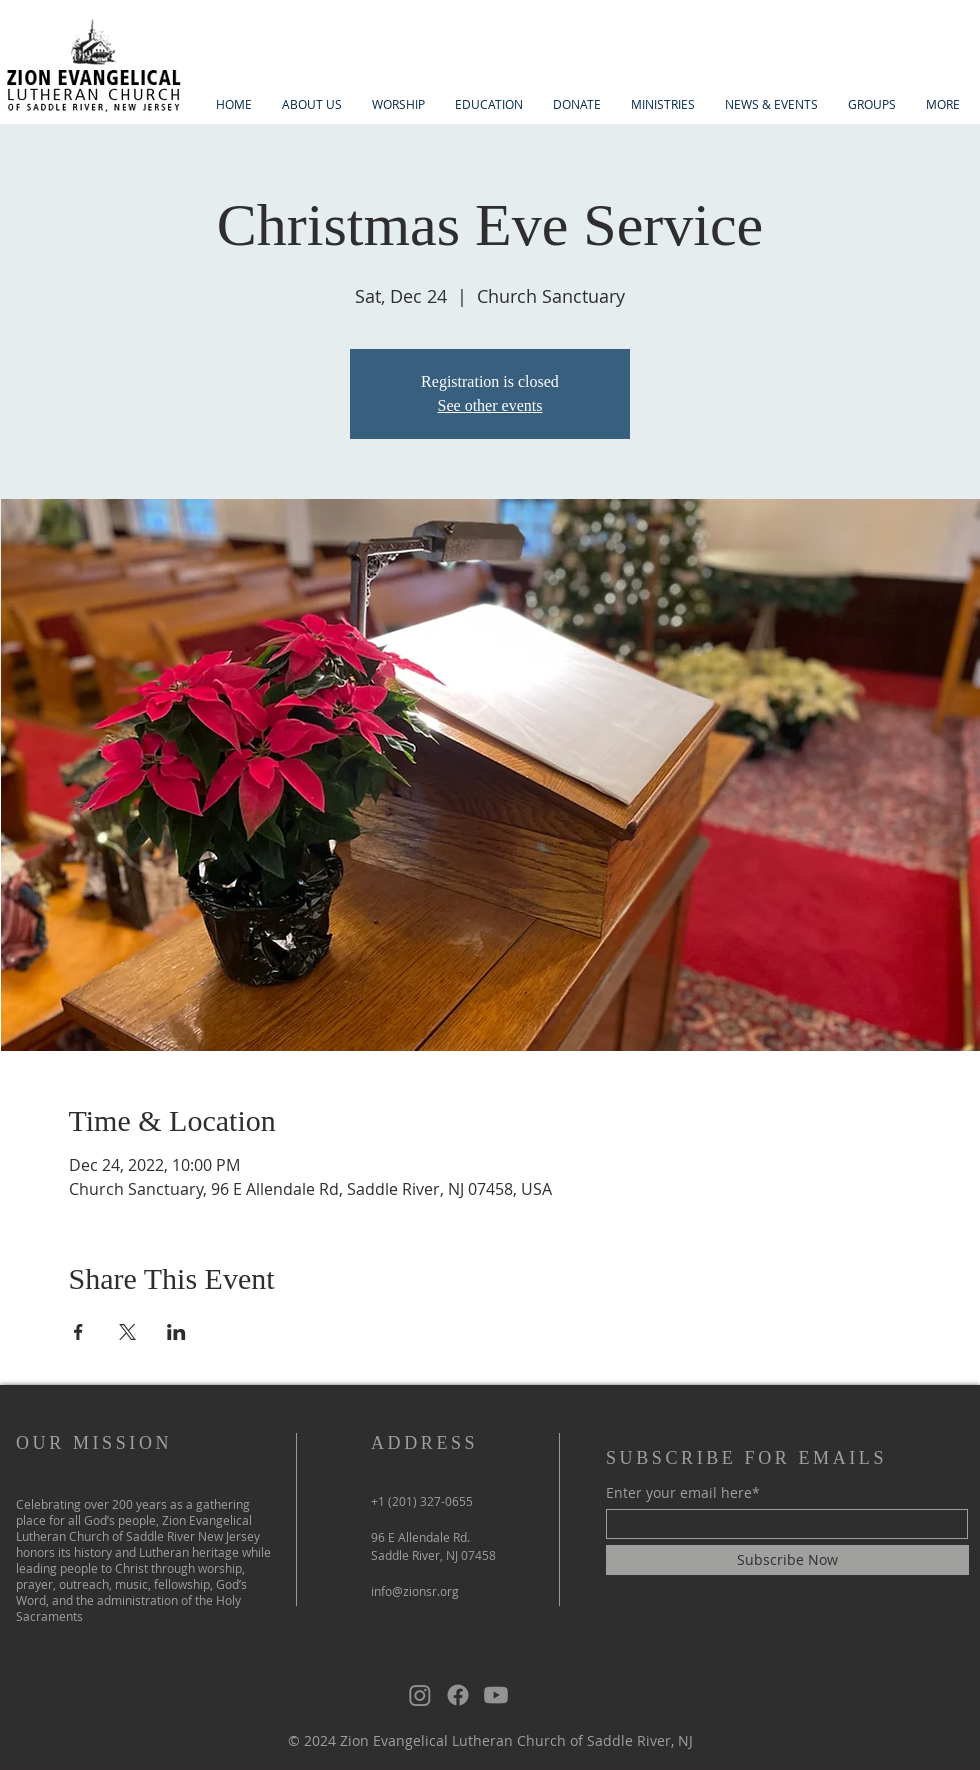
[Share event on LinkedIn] (176, 1332)
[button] (312, 104)
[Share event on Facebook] (78, 1332)
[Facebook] (458, 1695)
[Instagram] (420, 1695)
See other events (490, 405)
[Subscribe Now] (787, 1560)
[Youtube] (496, 1695)
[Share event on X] (127, 1332)
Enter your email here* (683, 1493)
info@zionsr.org (415, 1591)
